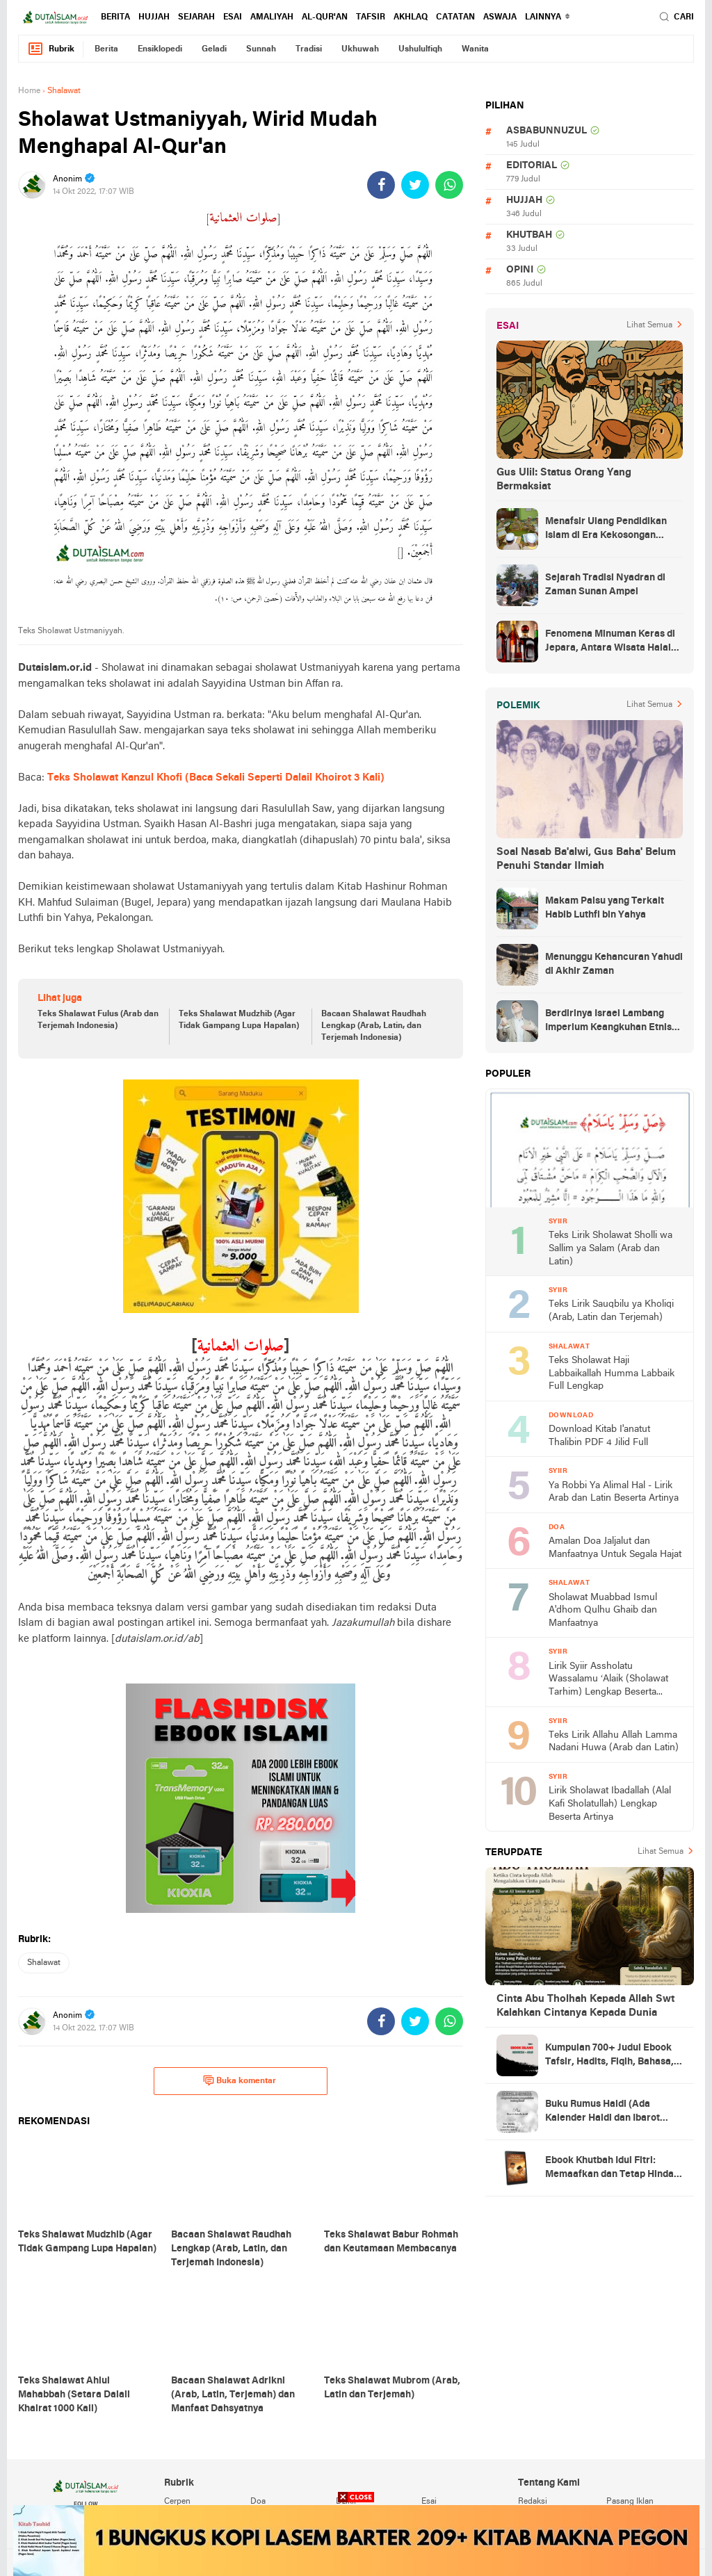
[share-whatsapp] (449, 185)
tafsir (370, 17)
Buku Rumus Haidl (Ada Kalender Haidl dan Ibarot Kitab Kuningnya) (602, 2112)
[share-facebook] (381, 185)
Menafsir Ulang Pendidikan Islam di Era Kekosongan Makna (606, 529)
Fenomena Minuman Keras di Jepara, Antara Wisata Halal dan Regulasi (610, 642)
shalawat (43, 1963)
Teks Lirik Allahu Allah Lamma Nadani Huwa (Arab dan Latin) (614, 1742)
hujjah (154, 17)
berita (115, 17)
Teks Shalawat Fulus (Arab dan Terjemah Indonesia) (98, 1020)
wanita (475, 49)
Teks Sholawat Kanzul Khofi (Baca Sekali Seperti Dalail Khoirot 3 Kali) (216, 777)
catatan (455, 17)
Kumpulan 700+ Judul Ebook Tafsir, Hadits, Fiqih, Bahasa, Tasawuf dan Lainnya (609, 2056)
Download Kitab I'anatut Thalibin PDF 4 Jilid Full (599, 1436)
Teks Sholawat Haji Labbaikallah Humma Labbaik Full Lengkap (611, 1373)
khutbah (529, 235)
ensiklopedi (160, 49)
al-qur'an (325, 17)
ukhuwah (360, 49)
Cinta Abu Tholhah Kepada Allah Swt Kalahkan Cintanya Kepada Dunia (585, 2006)
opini (519, 270)
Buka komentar (239, 2080)
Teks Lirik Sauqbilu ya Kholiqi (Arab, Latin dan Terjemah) (611, 1311)
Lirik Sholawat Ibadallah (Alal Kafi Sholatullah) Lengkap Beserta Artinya (610, 1804)
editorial (531, 166)
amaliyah (271, 17)
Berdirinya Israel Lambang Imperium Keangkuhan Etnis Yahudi (608, 1022)
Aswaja (500, 17)
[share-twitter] (415, 185)
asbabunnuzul (546, 131)
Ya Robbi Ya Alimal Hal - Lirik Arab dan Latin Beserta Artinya (614, 1492)
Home (29, 91)
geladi (214, 49)
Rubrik (50, 49)
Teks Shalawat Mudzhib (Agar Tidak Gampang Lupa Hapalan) (239, 1020)
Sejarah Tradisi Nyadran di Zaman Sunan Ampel (605, 585)
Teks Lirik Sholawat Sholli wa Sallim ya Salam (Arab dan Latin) (610, 1248)
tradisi (309, 49)
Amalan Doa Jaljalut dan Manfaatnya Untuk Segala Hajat (615, 1548)
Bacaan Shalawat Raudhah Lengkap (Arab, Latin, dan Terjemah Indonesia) (373, 1026)
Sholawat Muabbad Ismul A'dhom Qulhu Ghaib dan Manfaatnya (603, 1610)
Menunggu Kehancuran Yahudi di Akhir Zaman (614, 964)
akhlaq (411, 17)
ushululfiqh (420, 49)
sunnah (261, 49)
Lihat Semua (649, 325)
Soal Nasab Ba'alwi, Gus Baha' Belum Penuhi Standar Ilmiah (586, 859)
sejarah (196, 17)
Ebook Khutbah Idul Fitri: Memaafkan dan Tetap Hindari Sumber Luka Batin (613, 2168)
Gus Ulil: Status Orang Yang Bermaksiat (563, 479)
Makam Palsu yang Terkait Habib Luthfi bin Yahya (604, 908)
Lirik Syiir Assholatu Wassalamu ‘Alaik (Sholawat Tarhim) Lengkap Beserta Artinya (608, 1680)
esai (232, 17)
